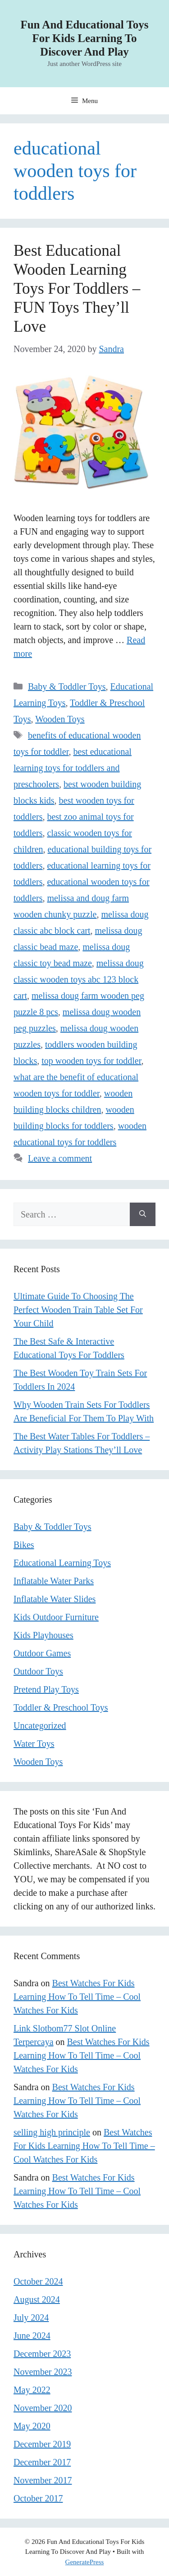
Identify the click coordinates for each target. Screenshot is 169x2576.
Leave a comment (60, 1158)
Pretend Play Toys (46, 1689)
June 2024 (32, 2336)
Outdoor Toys (38, 1671)
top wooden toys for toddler (91, 1061)
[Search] (142, 1214)
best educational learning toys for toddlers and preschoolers (73, 768)
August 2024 (37, 2299)
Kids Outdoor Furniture (56, 1617)
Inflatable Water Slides (55, 1599)
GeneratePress (84, 2562)
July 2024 (31, 2317)
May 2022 (32, 2390)
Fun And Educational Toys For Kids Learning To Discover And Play (84, 38)
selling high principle (52, 2132)
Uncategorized (40, 1725)
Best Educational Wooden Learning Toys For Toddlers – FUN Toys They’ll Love (77, 288)
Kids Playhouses (43, 1635)
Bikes (24, 1545)
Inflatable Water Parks (54, 1581)
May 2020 (32, 2426)
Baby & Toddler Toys (67, 686)
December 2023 (42, 2354)
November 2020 (43, 2408)
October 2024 (38, 2281)
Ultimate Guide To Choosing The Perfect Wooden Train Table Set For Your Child (78, 1309)
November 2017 (43, 2480)
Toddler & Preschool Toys (61, 1707)
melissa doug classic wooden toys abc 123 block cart (79, 979)
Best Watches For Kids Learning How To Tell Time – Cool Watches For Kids (77, 1996)
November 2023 (43, 2372)
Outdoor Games (42, 1653)
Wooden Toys (59, 719)
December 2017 (42, 2462)
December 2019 (42, 2444)
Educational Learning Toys (62, 1563)
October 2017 (38, 2498)
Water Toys (34, 1744)
